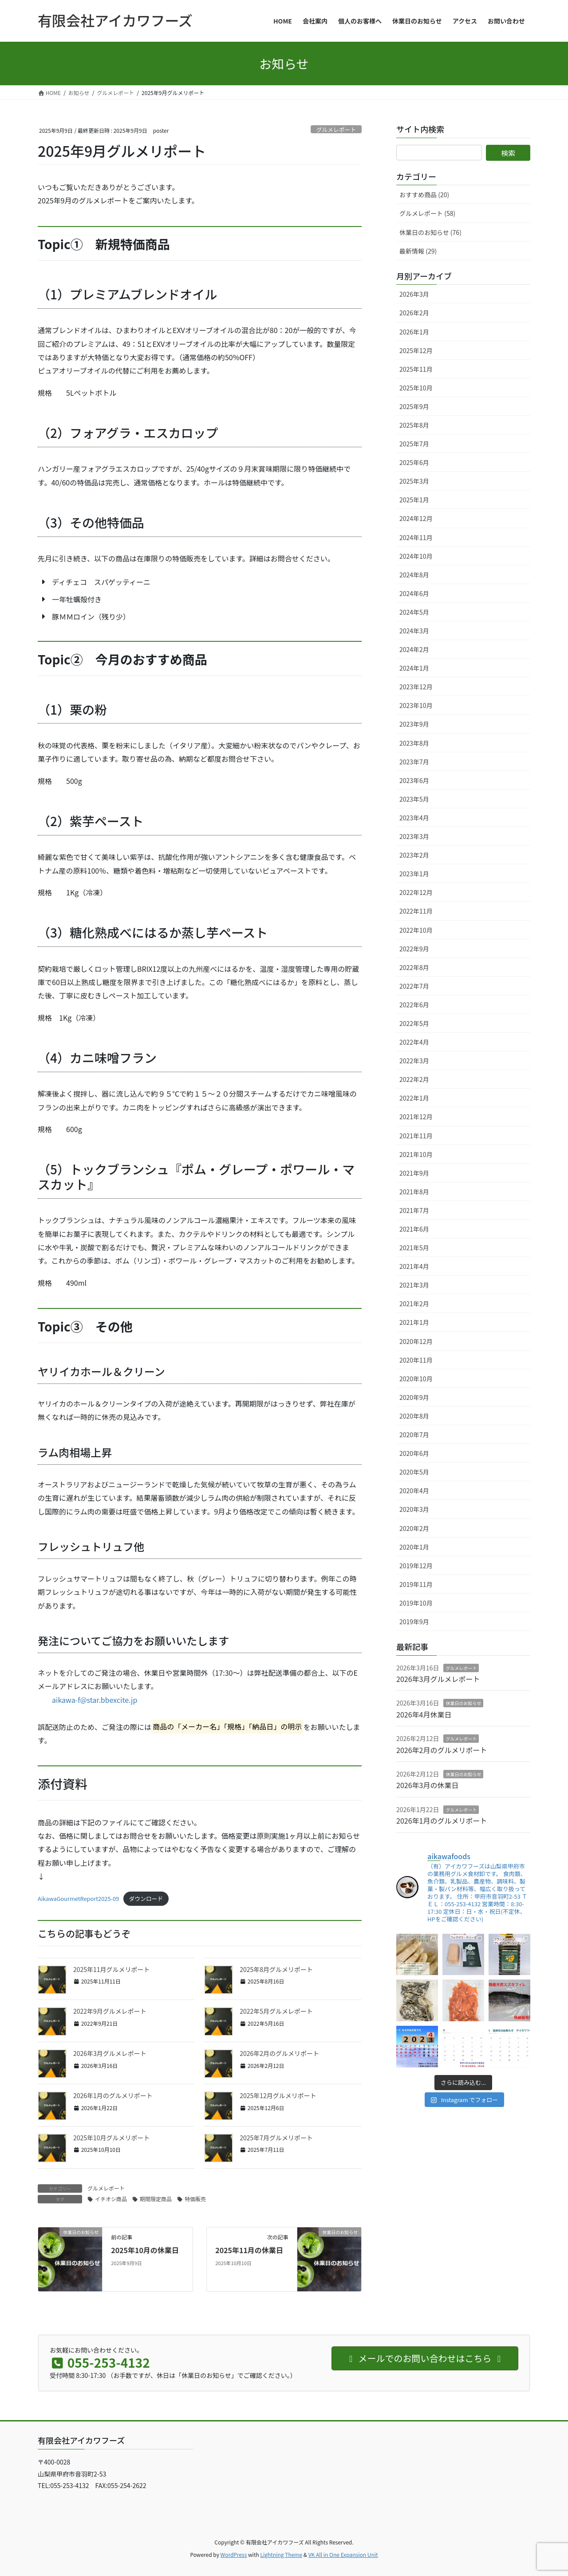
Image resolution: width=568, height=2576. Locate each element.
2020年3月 (414, 1509)
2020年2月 (414, 1528)
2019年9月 (414, 1621)
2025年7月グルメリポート (276, 2137)
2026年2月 (414, 312)
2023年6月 (414, 780)
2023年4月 (414, 817)
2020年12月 (416, 1341)
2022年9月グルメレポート (109, 2011)
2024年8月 (414, 574)
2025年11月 (416, 369)
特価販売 (195, 2198)
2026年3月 (414, 294)
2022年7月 (414, 986)
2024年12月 (416, 518)
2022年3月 (414, 1060)
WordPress (234, 2554)
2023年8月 (414, 743)
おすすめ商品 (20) (424, 194)
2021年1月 (414, 1322)
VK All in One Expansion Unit (343, 2554)
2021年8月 (414, 1191)
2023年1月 (414, 873)
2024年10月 (416, 556)
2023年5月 (414, 799)
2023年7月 (414, 761)
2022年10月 (416, 930)
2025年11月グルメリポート (111, 1969)
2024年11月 (416, 537)
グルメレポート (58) (427, 213)
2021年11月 (416, 1135)
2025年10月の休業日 (145, 2250)
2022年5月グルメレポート (276, 2011)
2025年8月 (414, 425)
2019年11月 (416, 1584)
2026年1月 (414, 331)
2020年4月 (414, 1490)
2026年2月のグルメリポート (279, 2053)
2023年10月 (416, 705)
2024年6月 (414, 593)
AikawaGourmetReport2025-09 (78, 1898)
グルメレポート (336, 129)
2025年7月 (414, 443)
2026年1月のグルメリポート (113, 2095)
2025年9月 (414, 406)
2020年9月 (414, 1397)
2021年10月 (416, 1154)
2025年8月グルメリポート (276, 1969)
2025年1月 (414, 499)
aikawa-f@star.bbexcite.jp (94, 1699)
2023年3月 (414, 836)
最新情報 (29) (418, 250)
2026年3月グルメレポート (109, 2053)
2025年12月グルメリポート (278, 2095)
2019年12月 (416, 1565)
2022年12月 (416, 892)
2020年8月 (414, 1415)
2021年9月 (414, 1173)
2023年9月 (414, 724)
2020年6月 (414, 1453)
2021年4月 (414, 1266)
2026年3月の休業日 (427, 1785)
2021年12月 (416, 1116)
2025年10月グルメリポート (111, 2137)
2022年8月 (414, 967)
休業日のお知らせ (463, 1703)
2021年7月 (414, 1210)
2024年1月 (414, 668)
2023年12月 (416, 686)
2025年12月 (416, 350)
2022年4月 (414, 1042)
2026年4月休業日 (423, 1714)
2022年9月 (414, 948)
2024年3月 (414, 630)
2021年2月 (414, 1303)
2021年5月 (414, 1247)
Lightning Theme (281, 2554)
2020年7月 (414, 1434)
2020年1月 (414, 1546)
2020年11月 (416, 1360)
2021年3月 (414, 1284)
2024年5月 (414, 612)
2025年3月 (414, 481)
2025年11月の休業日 (249, 2250)
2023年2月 (414, 855)
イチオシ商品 (111, 2198)
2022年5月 (414, 1023)
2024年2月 (414, 649)
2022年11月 (416, 910)
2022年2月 (414, 1079)
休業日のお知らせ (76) (430, 232)
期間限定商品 (156, 2198)
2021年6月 (414, 1228)
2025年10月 (416, 387)
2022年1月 (414, 1097)
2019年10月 (416, 1602)
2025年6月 (414, 462)
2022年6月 (414, 1004)
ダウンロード (146, 1898)
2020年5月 (414, 1471)
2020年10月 (416, 1378)
